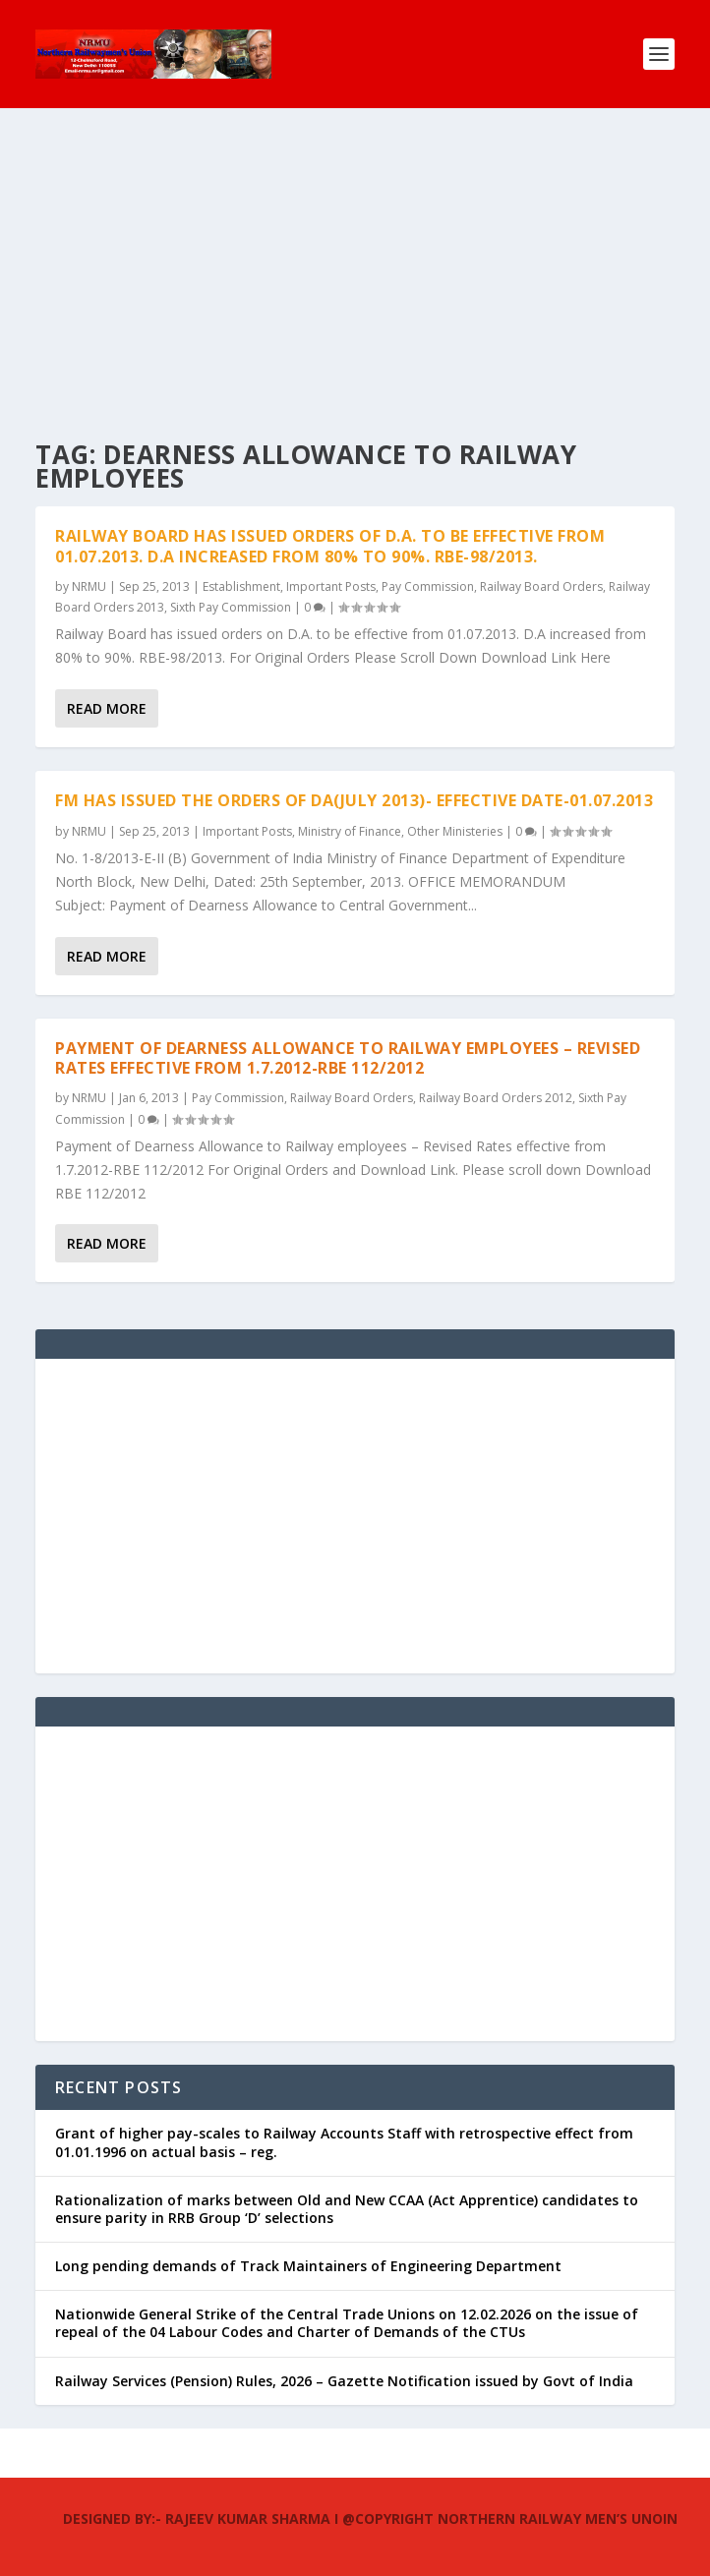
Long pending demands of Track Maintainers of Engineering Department (308, 2265)
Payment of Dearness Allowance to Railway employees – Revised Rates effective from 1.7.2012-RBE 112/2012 (347, 1058)
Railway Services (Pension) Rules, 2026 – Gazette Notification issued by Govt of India (344, 2380)
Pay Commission (428, 586)
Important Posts (331, 586)
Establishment (241, 586)
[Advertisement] (355, 255)
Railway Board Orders (541, 586)
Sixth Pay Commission (230, 607)
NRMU (89, 586)
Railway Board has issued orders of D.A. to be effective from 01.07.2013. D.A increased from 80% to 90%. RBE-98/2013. (330, 546)
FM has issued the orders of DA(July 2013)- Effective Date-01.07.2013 (354, 800)
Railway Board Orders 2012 (495, 1097)
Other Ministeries (455, 831)
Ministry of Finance (349, 831)
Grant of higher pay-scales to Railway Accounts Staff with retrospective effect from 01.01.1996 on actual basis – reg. (344, 2142)
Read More (107, 708)
